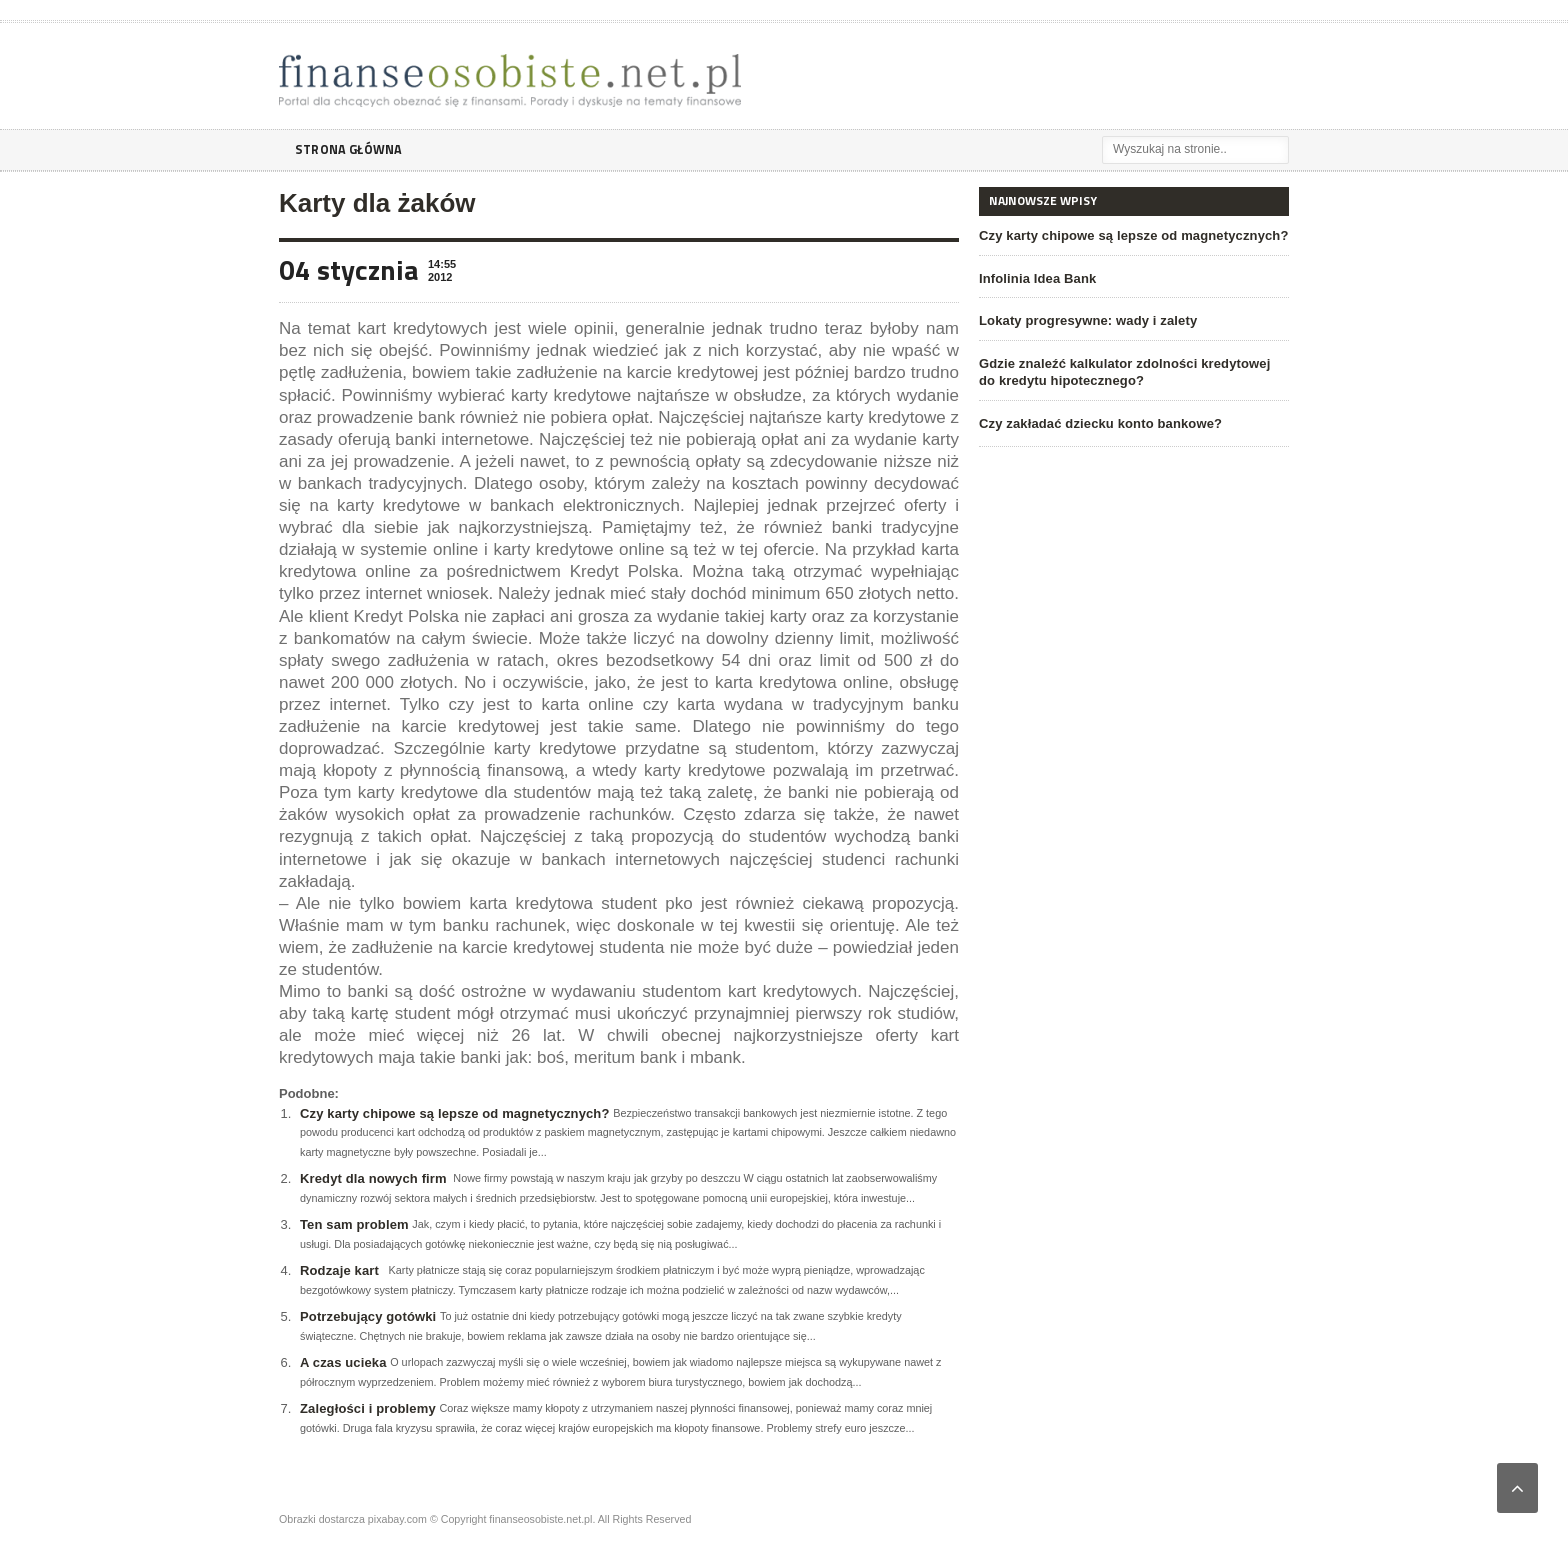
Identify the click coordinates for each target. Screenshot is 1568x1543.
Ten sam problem (353, 1224)
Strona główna (352, 149)
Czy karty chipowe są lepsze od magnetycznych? (451, 1113)
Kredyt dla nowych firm (372, 1178)
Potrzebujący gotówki (367, 1316)
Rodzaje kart (338, 1270)
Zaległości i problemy (366, 1408)
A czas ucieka (342, 1362)
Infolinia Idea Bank (1036, 278)
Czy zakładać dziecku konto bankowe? (1098, 423)
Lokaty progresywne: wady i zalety (1086, 320)
